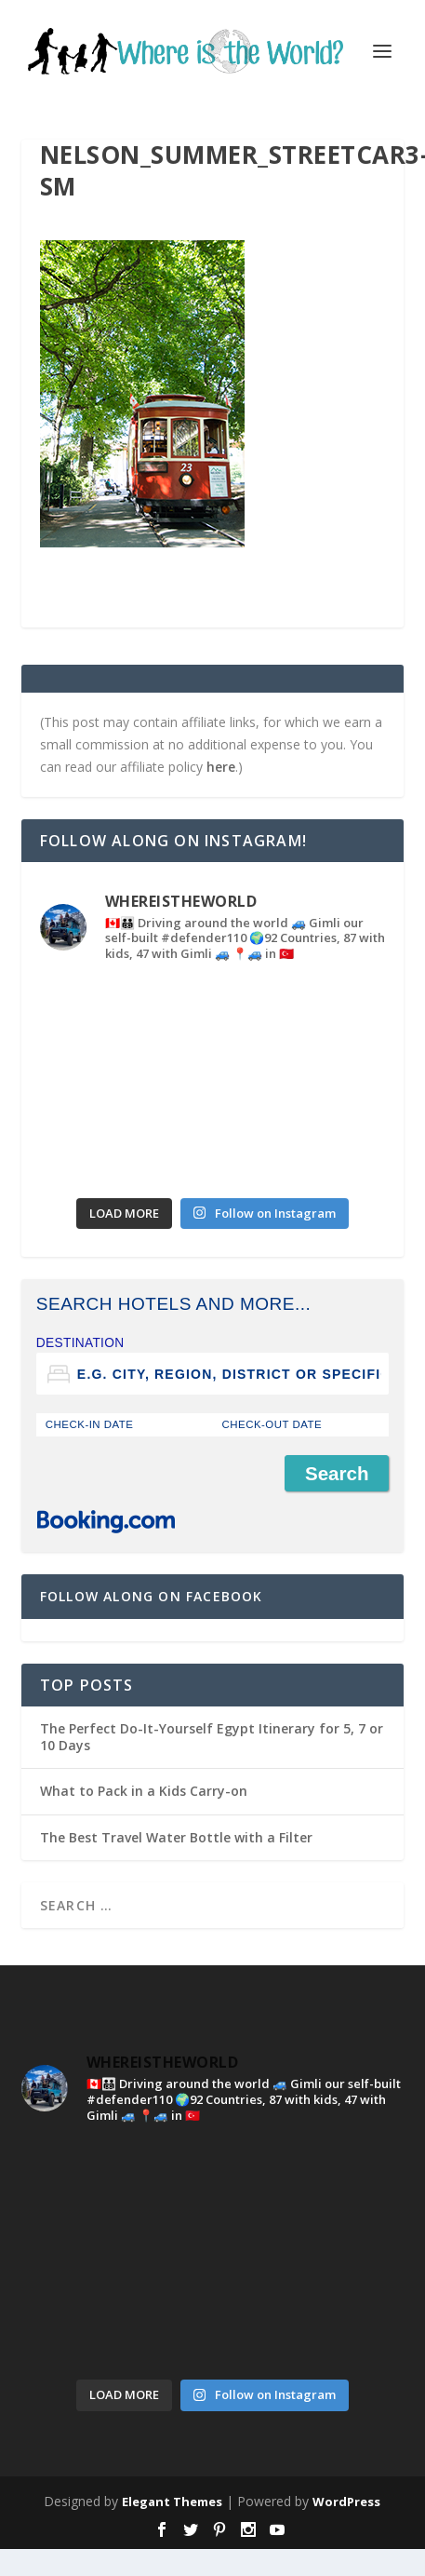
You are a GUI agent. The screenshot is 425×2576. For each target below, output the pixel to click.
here (220, 766)
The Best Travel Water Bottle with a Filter (176, 1837)
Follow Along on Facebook (151, 1596)
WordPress (346, 2501)
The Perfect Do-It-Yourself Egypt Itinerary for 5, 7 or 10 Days (211, 1737)
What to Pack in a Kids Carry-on (143, 1791)
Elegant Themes (172, 2501)
